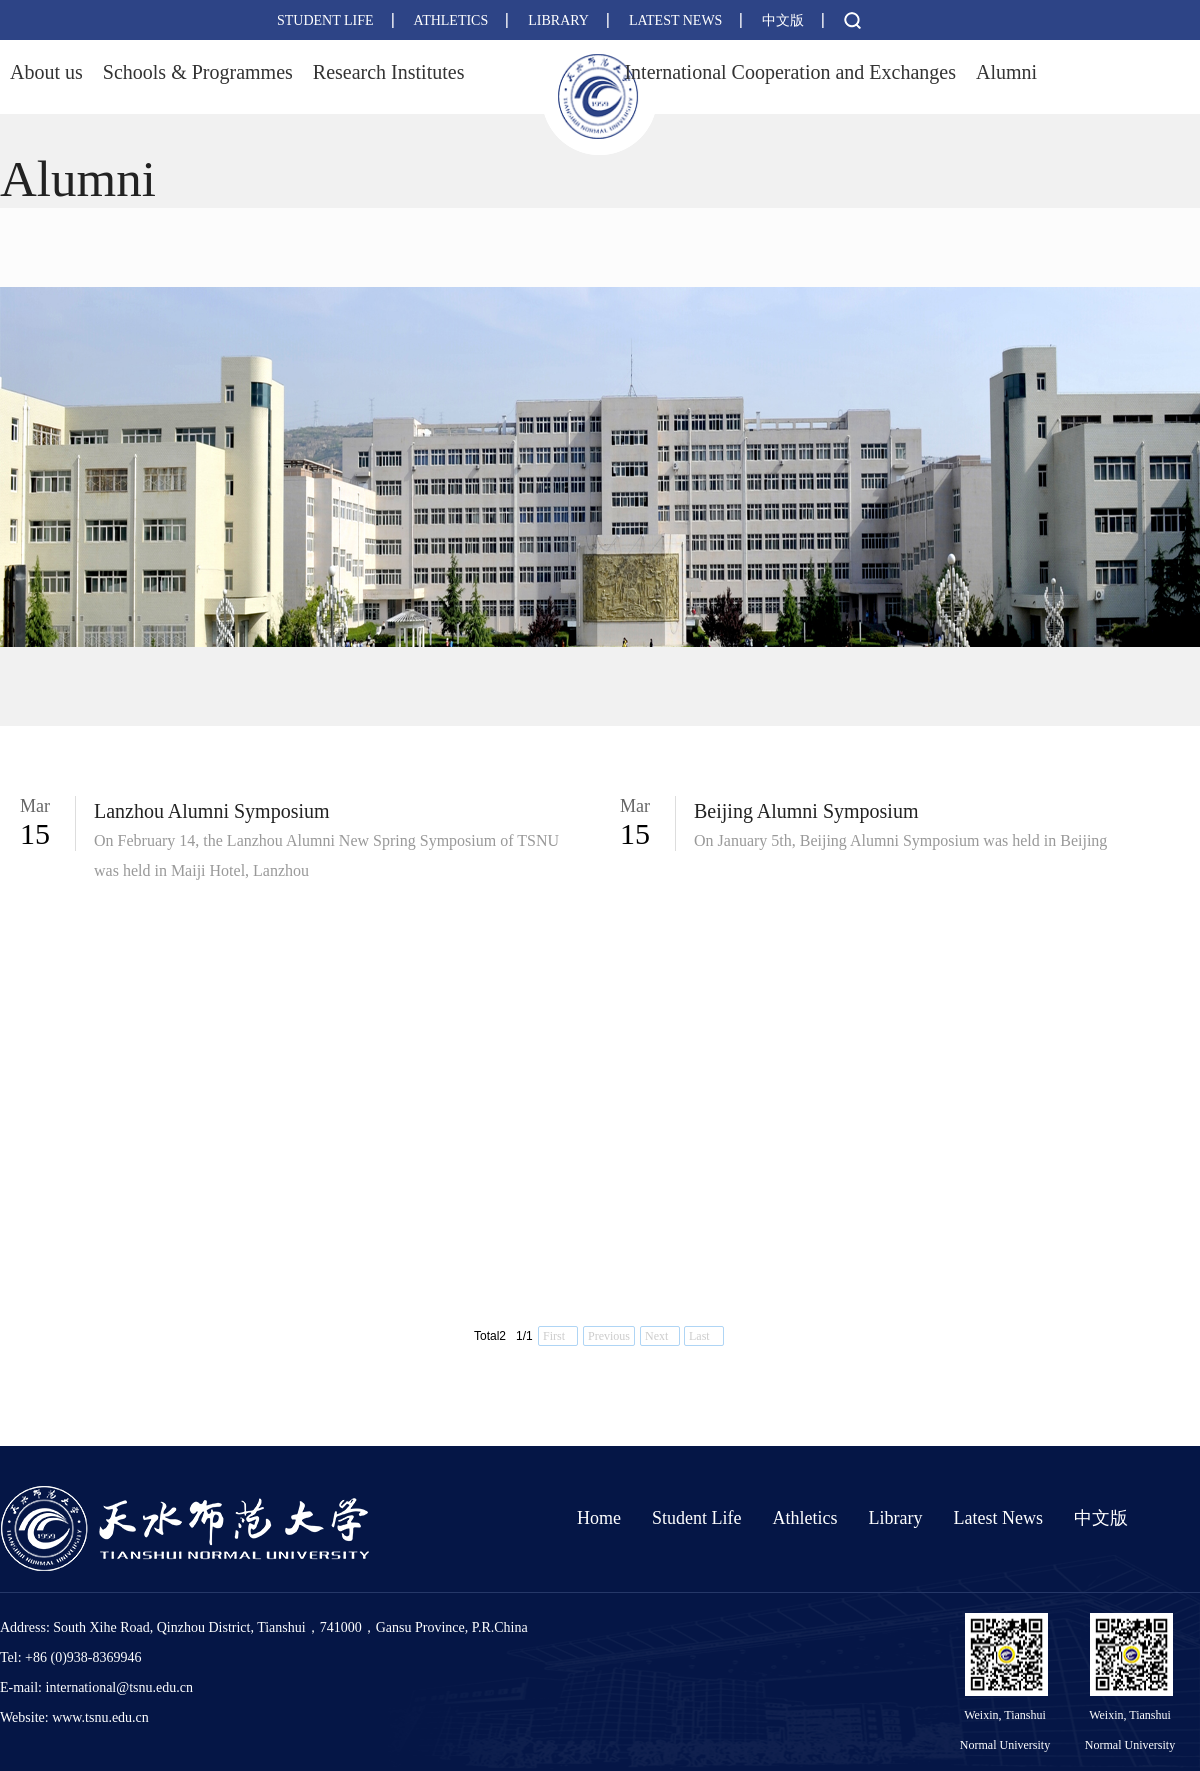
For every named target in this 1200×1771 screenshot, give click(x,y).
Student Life (696, 1518)
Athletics (804, 1518)
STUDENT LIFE (325, 20)
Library (895, 1518)
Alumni (1006, 72)
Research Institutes (389, 72)
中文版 (783, 20)
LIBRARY (558, 20)
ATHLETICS (451, 20)
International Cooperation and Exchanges (790, 72)
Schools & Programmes (198, 72)
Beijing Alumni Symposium (806, 811)
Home (599, 1518)
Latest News (997, 1518)
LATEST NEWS (675, 20)
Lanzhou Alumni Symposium (212, 811)
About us (46, 72)
